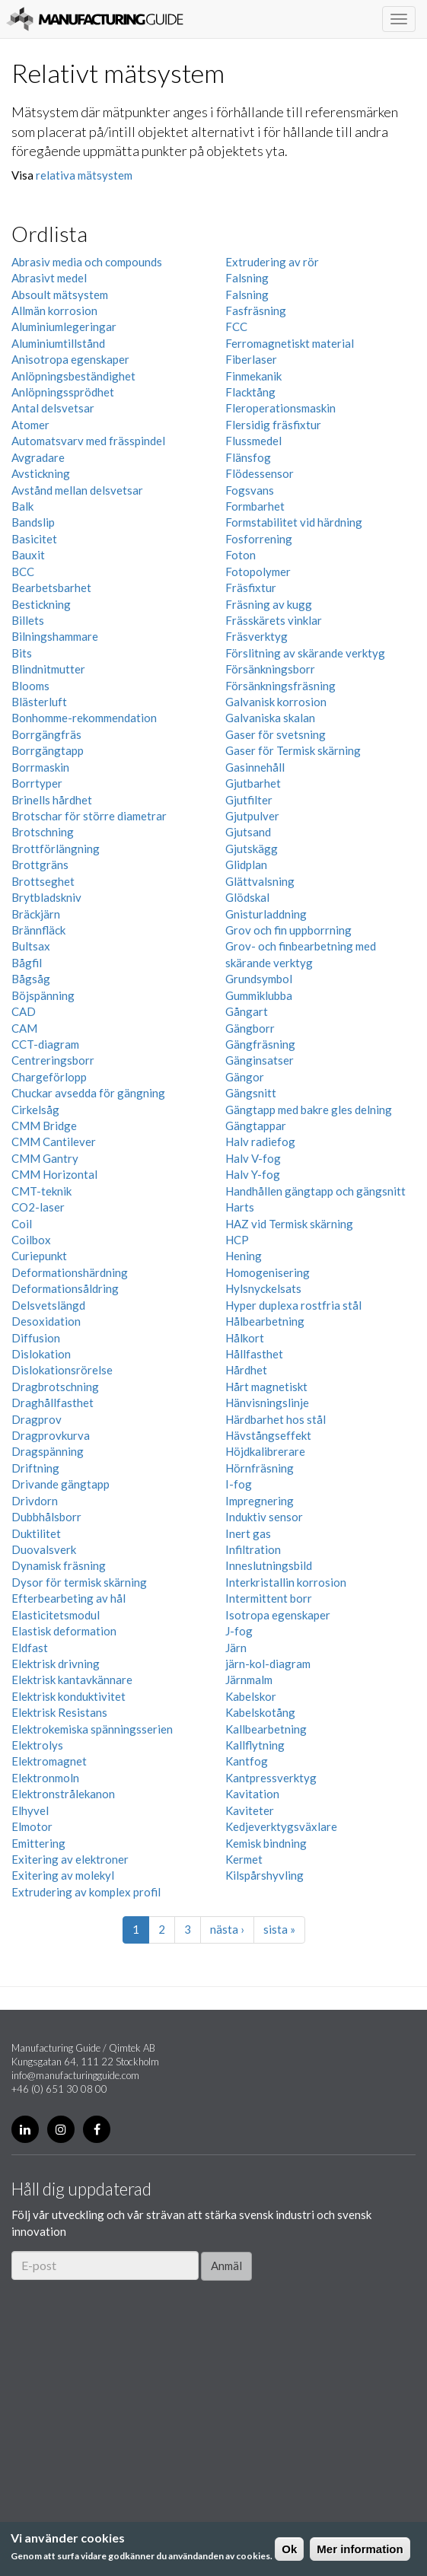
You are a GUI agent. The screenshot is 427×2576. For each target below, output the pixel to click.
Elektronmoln (45, 1778)
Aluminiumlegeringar (63, 326)
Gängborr (250, 1028)
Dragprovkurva (50, 1435)
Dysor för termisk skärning (79, 1582)
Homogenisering (267, 1272)
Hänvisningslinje (267, 1402)
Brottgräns (40, 864)
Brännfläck (38, 930)
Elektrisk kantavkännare (71, 1679)
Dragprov (36, 1419)
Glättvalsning (260, 881)
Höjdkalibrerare (265, 1451)
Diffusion (35, 1338)
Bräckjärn (35, 914)
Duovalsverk (43, 1549)
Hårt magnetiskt (266, 1386)
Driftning (35, 1468)
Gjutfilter (248, 800)
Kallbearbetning (266, 1729)
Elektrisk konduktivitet (68, 1696)
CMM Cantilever (53, 1141)
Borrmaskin (40, 767)
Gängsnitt (250, 1093)
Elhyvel (30, 1810)
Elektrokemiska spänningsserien (92, 1729)
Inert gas (248, 1533)
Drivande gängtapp (60, 1484)
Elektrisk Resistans (59, 1712)
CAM (24, 1028)
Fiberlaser (251, 359)
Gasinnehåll (255, 767)
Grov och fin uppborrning (288, 930)
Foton (240, 555)
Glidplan (246, 864)
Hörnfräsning (259, 1468)
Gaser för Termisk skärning (293, 750)
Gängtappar (255, 1125)
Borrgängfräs (46, 734)
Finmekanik (253, 376)
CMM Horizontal (54, 1174)
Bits (21, 653)
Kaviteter (249, 1810)
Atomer (30, 424)
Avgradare (38, 457)
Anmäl (226, 2265)
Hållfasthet (254, 1354)
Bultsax (30, 946)
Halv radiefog (260, 1141)
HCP (237, 1240)
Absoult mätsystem (59, 294)
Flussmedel (253, 440)
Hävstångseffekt (268, 1435)
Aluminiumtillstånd (58, 343)
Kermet (244, 1859)
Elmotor (32, 1826)
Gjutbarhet (253, 783)
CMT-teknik (41, 1191)
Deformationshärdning (69, 1272)
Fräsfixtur (250, 587)
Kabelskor (250, 1696)
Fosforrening (258, 539)
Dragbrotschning (55, 1386)
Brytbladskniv (46, 897)
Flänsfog (248, 457)
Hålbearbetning (264, 1321)
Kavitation (252, 1794)
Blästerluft (39, 701)
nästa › (227, 1929)
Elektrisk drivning (55, 1663)
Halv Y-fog (252, 1174)
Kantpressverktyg (271, 1778)
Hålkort (244, 1338)
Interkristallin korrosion (285, 1582)
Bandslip (33, 522)
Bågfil (26, 963)
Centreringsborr (52, 1060)
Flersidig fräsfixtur (273, 424)
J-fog (239, 1631)
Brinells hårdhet (51, 800)
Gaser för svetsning (275, 734)
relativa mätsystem (84, 175)
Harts (239, 1207)
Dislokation (41, 1354)
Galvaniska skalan (270, 717)
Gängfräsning (260, 1044)
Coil (21, 1224)
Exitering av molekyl (62, 1875)
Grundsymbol (258, 979)
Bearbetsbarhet (51, 587)
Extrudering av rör (272, 262)
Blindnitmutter (48, 669)
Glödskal (247, 897)
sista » (279, 1929)
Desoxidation (46, 1321)
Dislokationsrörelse (62, 1370)
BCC (22, 571)
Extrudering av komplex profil (86, 1892)
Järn (236, 1647)
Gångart (246, 1011)
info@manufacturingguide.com (75, 2075)
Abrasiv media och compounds (86, 262)
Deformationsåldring (65, 1288)
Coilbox (31, 1240)
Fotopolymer (258, 571)
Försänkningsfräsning (280, 686)
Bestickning (41, 604)
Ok (289, 2549)
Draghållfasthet (52, 1402)
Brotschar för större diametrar (89, 816)
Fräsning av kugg (268, 604)
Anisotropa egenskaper (70, 359)
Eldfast (29, 1647)
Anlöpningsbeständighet (73, 376)
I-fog (238, 1484)
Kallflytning (255, 1745)
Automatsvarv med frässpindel (88, 440)
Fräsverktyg (256, 636)
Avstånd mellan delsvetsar (77, 490)
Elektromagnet (49, 1761)
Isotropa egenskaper (277, 1615)
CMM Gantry (44, 1158)
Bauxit (28, 555)
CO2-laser (38, 1207)
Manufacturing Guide (94, 19)
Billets (27, 620)
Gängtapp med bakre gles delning (308, 1109)
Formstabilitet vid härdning (293, 522)
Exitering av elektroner (70, 1859)
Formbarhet (255, 506)
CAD (23, 1011)
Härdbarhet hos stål (275, 1419)
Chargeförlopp (49, 1077)
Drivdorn (34, 1501)
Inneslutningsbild (268, 1565)
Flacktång (250, 392)
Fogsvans (249, 490)
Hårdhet (246, 1370)
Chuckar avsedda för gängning (88, 1093)
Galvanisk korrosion (276, 701)
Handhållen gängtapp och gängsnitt (315, 1191)
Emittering (38, 1843)
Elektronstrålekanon (63, 1794)
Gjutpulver (252, 816)
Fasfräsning (255, 310)
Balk (22, 506)
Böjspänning (43, 995)
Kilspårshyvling (264, 1875)
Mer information (360, 2549)
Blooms (30, 686)
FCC (236, 326)
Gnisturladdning (266, 914)
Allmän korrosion (54, 310)
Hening (243, 1256)
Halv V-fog (253, 1158)
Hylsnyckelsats (263, 1288)
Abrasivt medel (49, 278)
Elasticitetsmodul (55, 1615)
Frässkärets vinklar (273, 620)
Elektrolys (37, 1745)
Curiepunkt (39, 1256)
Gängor (244, 1077)
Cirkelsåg (35, 1109)
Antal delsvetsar (52, 408)
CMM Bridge (44, 1125)
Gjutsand (248, 832)
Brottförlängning (55, 848)
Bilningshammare (54, 636)
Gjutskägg (251, 848)
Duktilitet (36, 1533)
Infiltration (253, 1549)
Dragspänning (47, 1451)
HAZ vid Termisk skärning (289, 1224)
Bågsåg (30, 979)
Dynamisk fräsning (58, 1565)
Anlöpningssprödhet (62, 392)
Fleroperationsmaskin (280, 408)
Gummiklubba (258, 995)
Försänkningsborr (270, 669)
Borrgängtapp (47, 750)
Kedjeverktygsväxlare (281, 1826)
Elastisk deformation (63, 1631)
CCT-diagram (45, 1044)
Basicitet (34, 539)
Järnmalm (248, 1679)
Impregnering (259, 1501)
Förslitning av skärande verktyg (305, 653)
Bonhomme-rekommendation (84, 717)
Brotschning (42, 832)
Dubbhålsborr (46, 1517)
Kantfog (246, 1761)
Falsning (247, 278)
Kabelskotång (260, 1712)
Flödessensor (259, 473)
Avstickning (40, 473)
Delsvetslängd (48, 1305)
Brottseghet (43, 881)
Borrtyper (36, 783)
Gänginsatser (259, 1060)
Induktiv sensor (264, 1517)
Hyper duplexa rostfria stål (293, 1305)
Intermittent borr (268, 1598)
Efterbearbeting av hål (68, 1598)
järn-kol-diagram (268, 1663)
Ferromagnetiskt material (289, 343)
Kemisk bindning (266, 1843)
